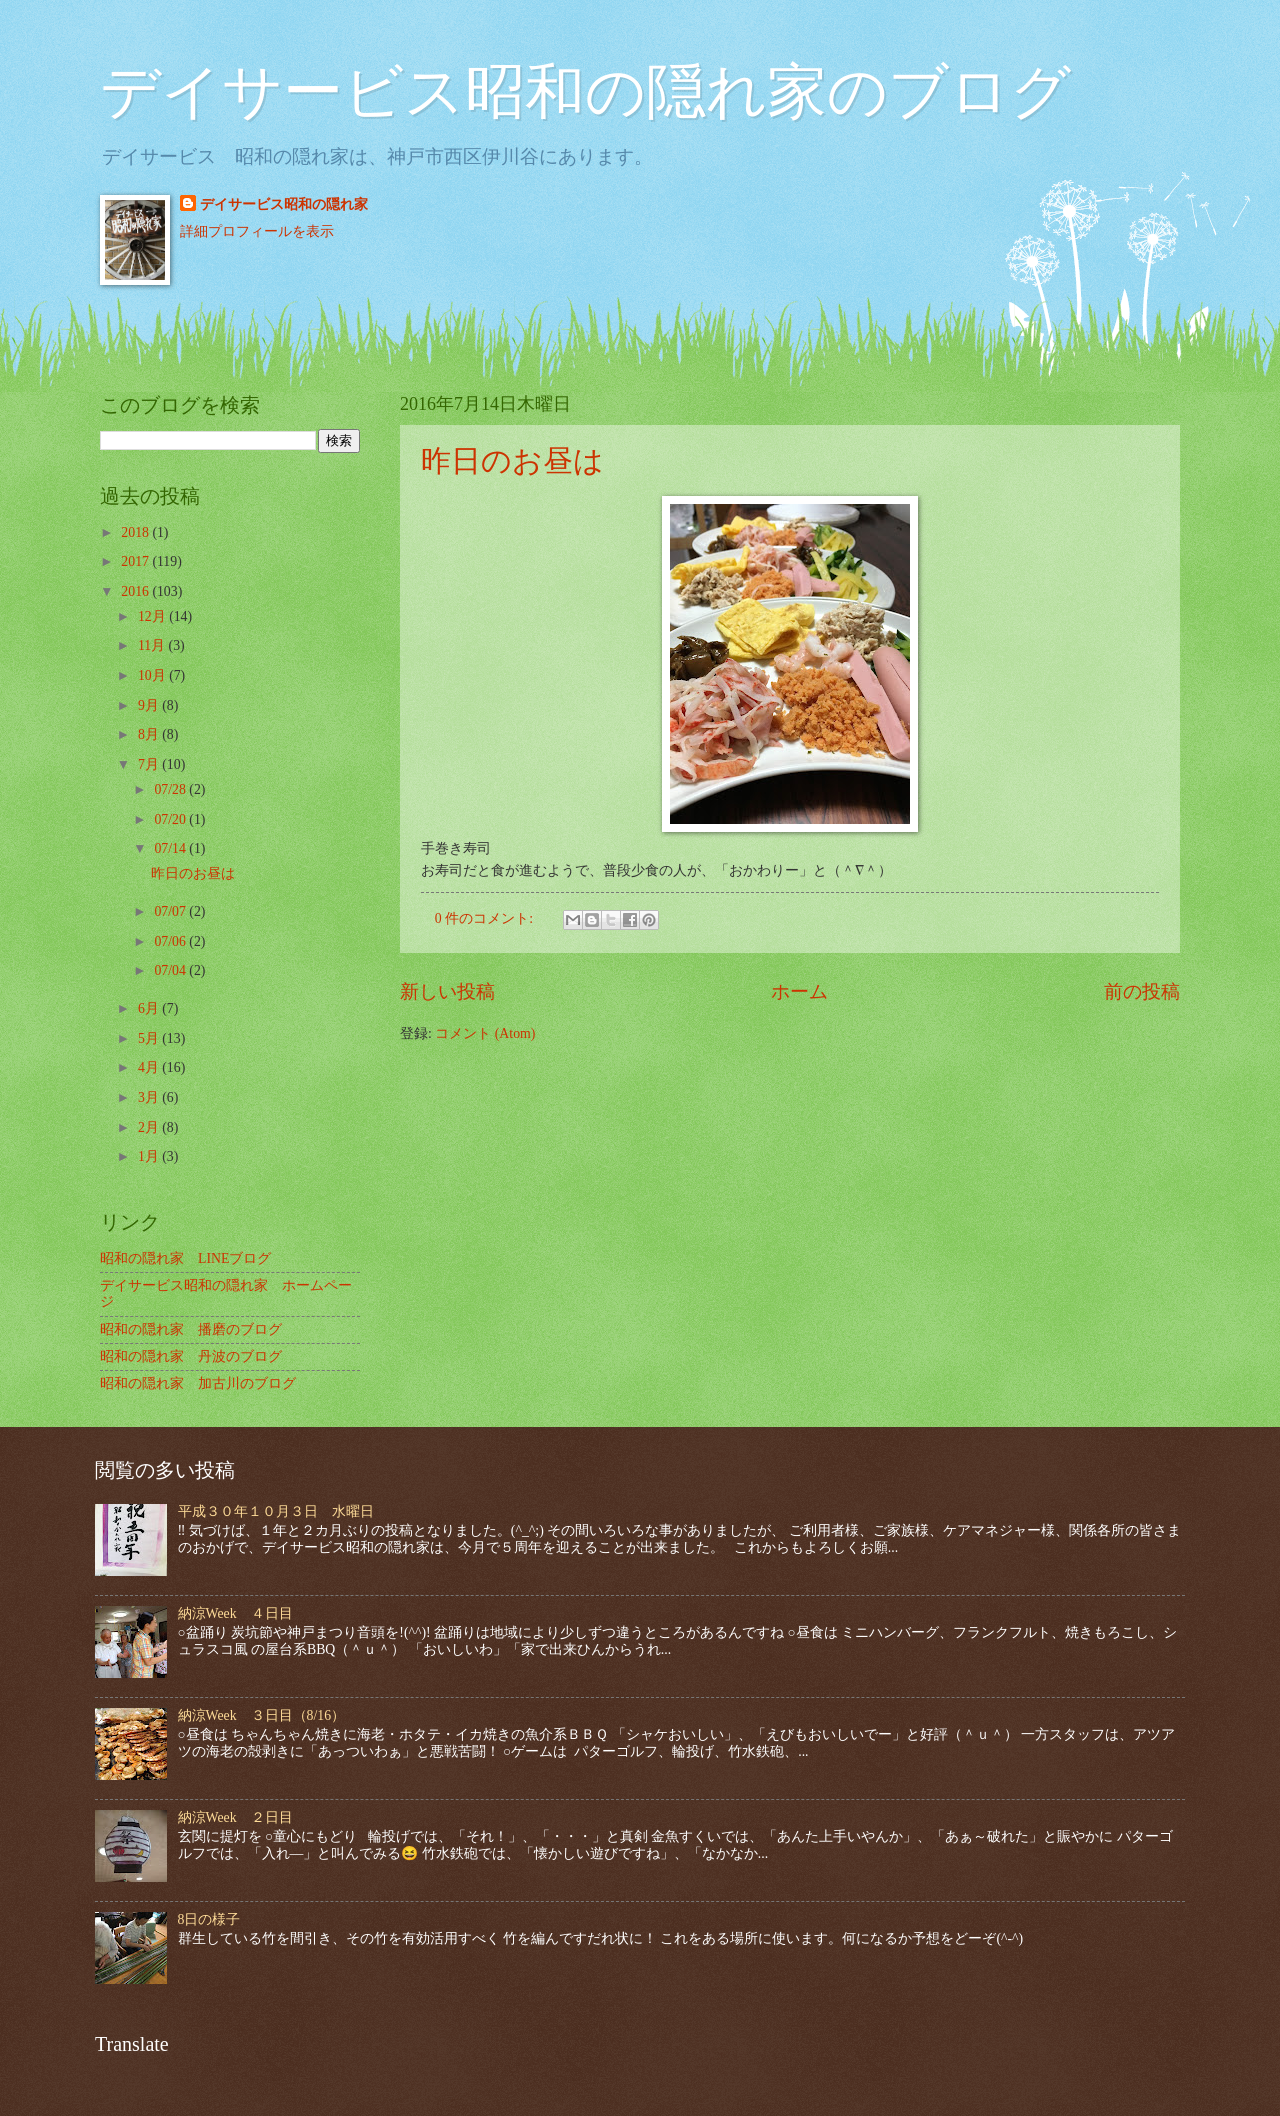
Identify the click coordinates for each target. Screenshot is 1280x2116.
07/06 (171, 941)
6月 (150, 1008)
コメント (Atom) (485, 1033)
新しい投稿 (447, 991)
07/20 (171, 819)
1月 (150, 1156)
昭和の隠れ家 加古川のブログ (198, 1383)
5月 (150, 1038)
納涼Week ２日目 (235, 1817)
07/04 (171, 970)
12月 (153, 616)
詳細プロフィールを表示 (257, 231)
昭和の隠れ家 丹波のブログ (191, 1356)
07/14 (171, 848)
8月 (150, 734)
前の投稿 (1142, 991)
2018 (136, 532)
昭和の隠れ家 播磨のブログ (191, 1329)
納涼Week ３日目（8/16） (262, 1715)
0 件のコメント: (486, 918)
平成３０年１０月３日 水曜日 (276, 1511)
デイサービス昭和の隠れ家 (284, 204)
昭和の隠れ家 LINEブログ (185, 1258)
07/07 (171, 911)
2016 (136, 591)
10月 (153, 675)
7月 (150, 764)
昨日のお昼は (512, 460)
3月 (150, 1097)
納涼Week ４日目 (235, 1613)
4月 (150, 1067)
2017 (136, 561)
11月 (153, 645)
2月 (150, 1127)
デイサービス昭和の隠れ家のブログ (585, 92)
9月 (150, 705)
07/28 (171, 789)
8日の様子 (209, 1919)
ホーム (799, 991)
